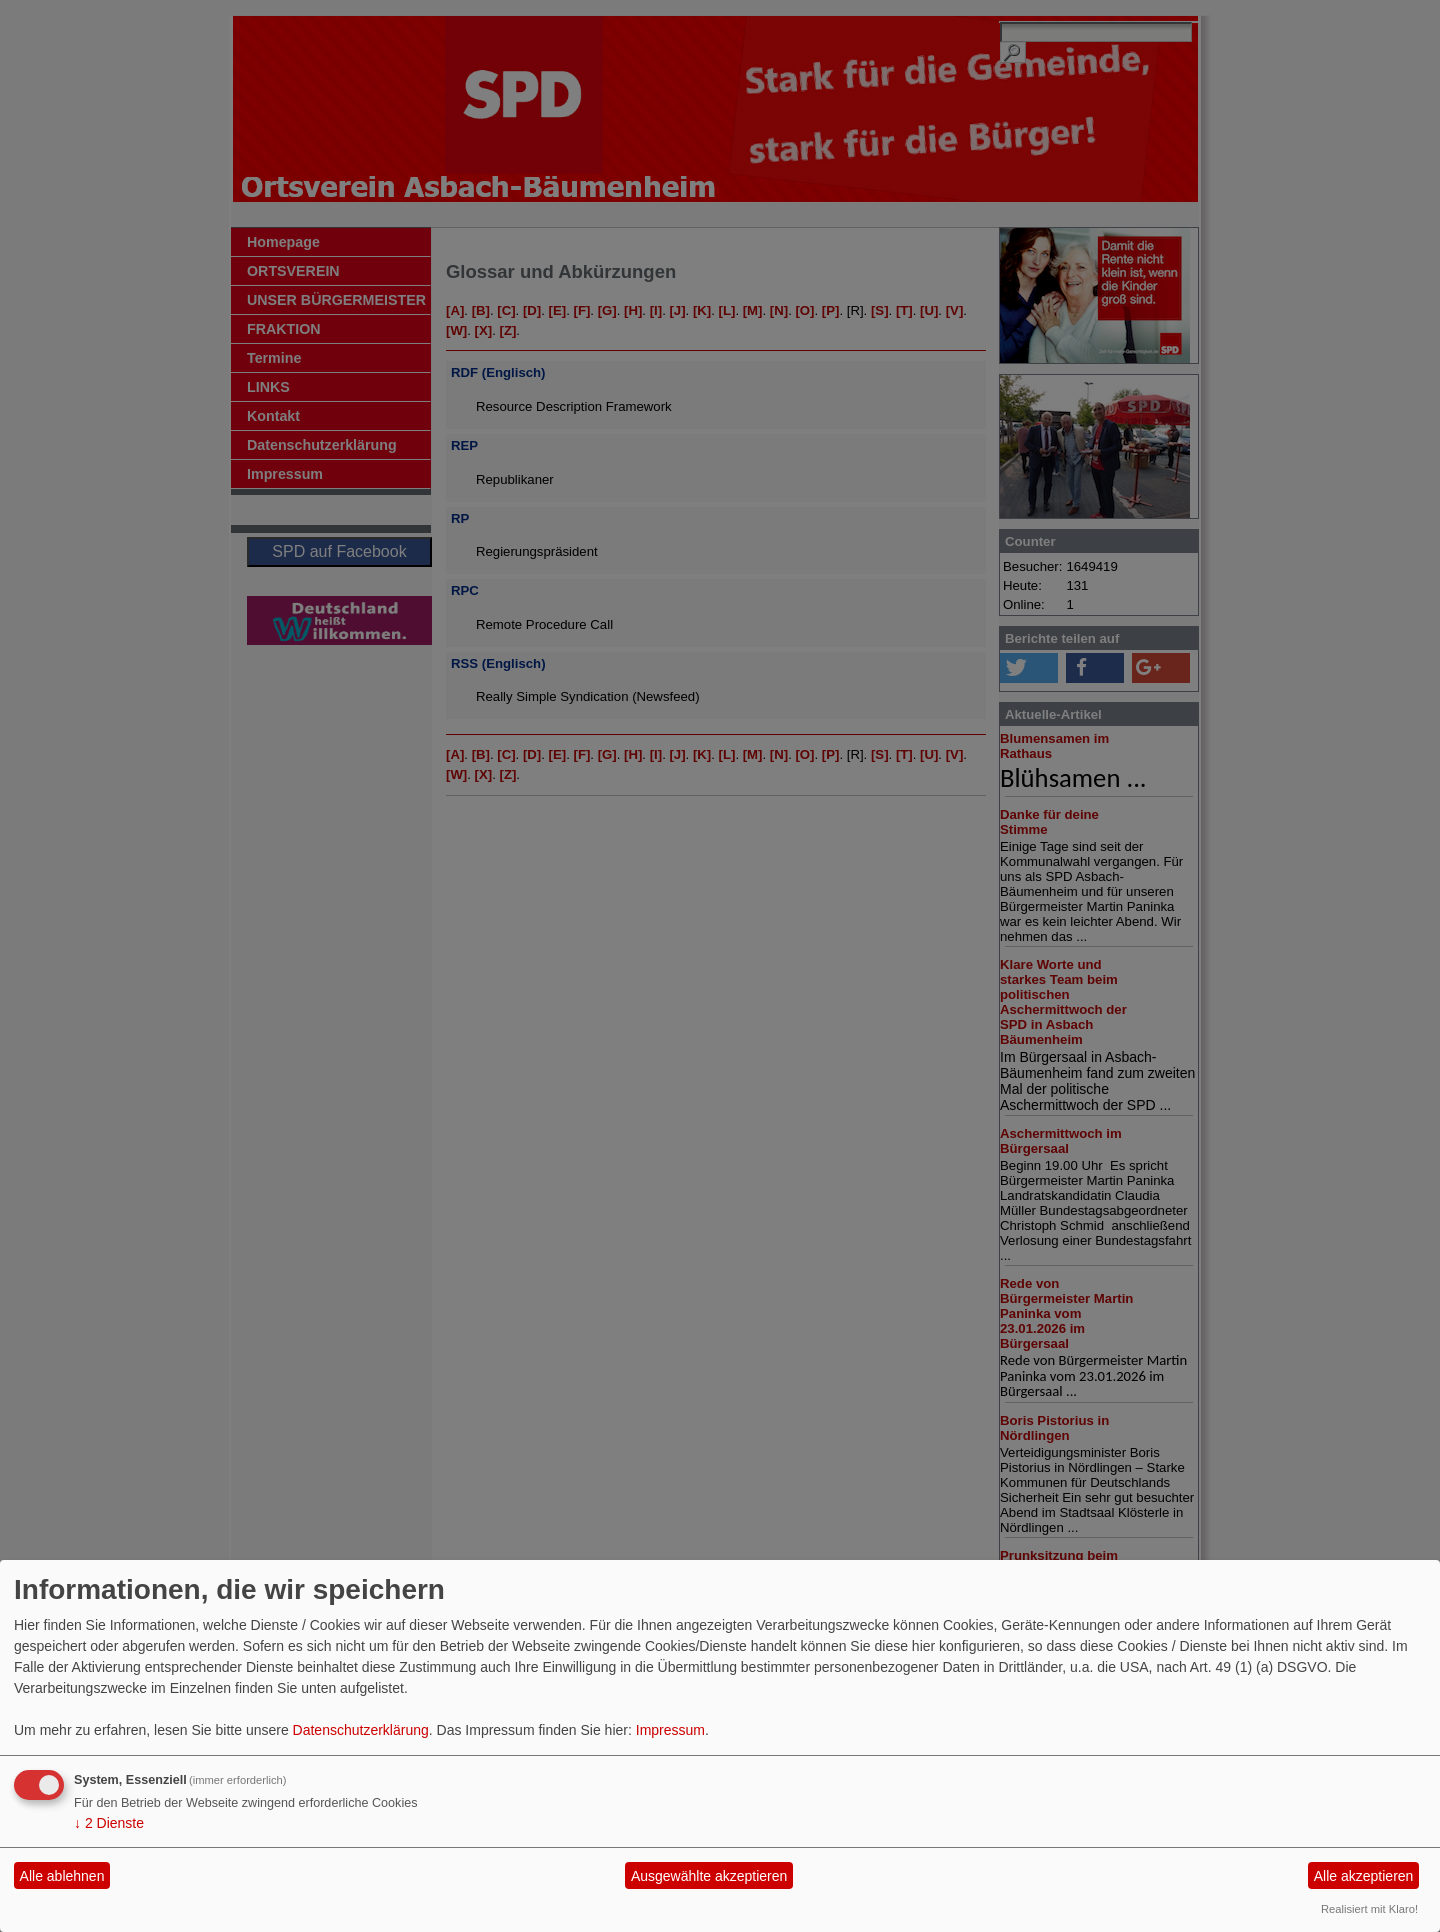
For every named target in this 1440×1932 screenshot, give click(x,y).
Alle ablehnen (62, 1876)
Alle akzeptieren (1364, 1876)
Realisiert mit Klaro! (1369, 1909)
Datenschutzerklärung (361, 1730)
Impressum (670, 1730)
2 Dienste (109, 1823)
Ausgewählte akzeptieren (709, 1876)
